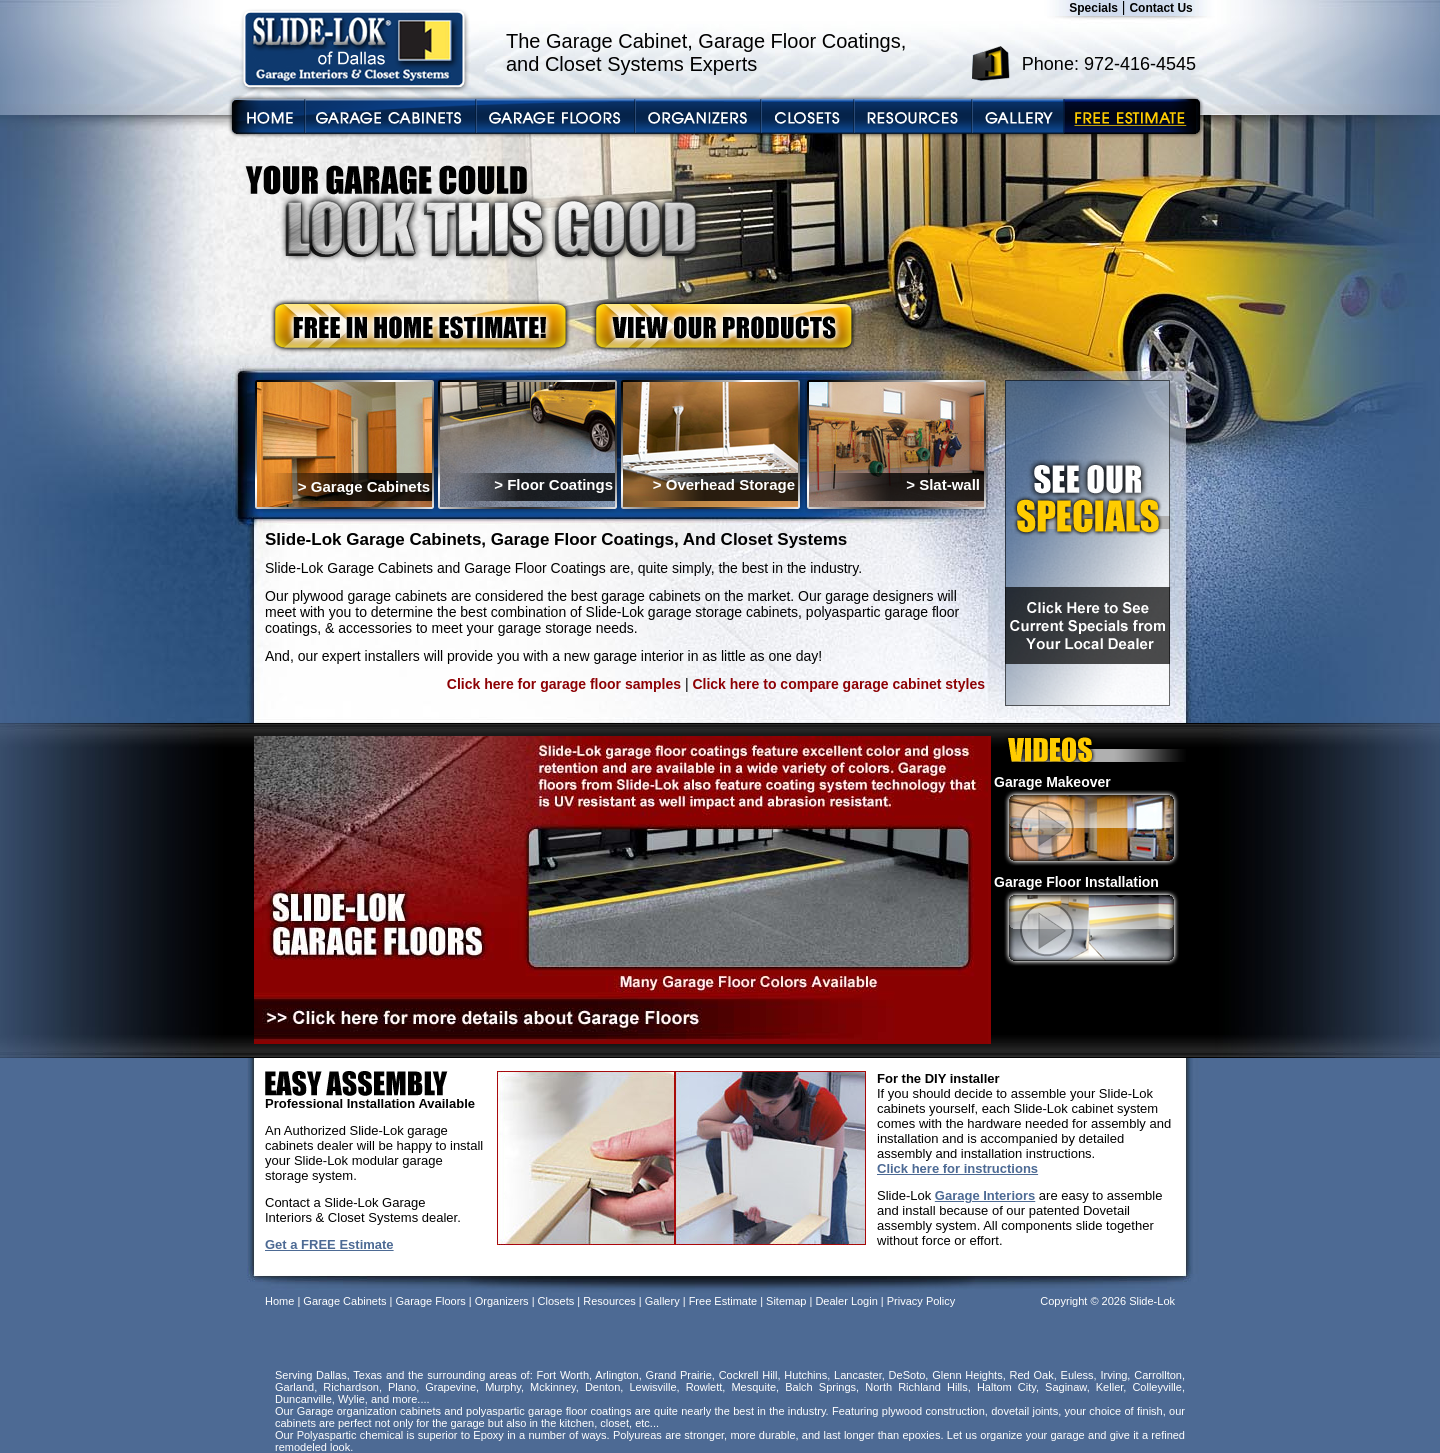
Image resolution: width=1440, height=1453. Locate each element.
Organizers (502, 1301)
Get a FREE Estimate (329, 1244)
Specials (1093, 8)
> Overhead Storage (724, 484)
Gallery (662, 1301)
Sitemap (786, 1301)
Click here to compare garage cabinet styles (838, 684)
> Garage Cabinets (364, 486)
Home (279, 1301)
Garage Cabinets (344, 1301)
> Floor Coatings (553, 484)
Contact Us (1160, 8)
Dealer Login (846, 1301)
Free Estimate (723, 1301)
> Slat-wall (943, 484)
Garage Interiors (985, 1195)
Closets (556, 1301)
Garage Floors (430, 1301)
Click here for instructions (957, 1168)
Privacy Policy (921, 1301)
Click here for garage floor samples (564, 684)
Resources (609, 1301)
